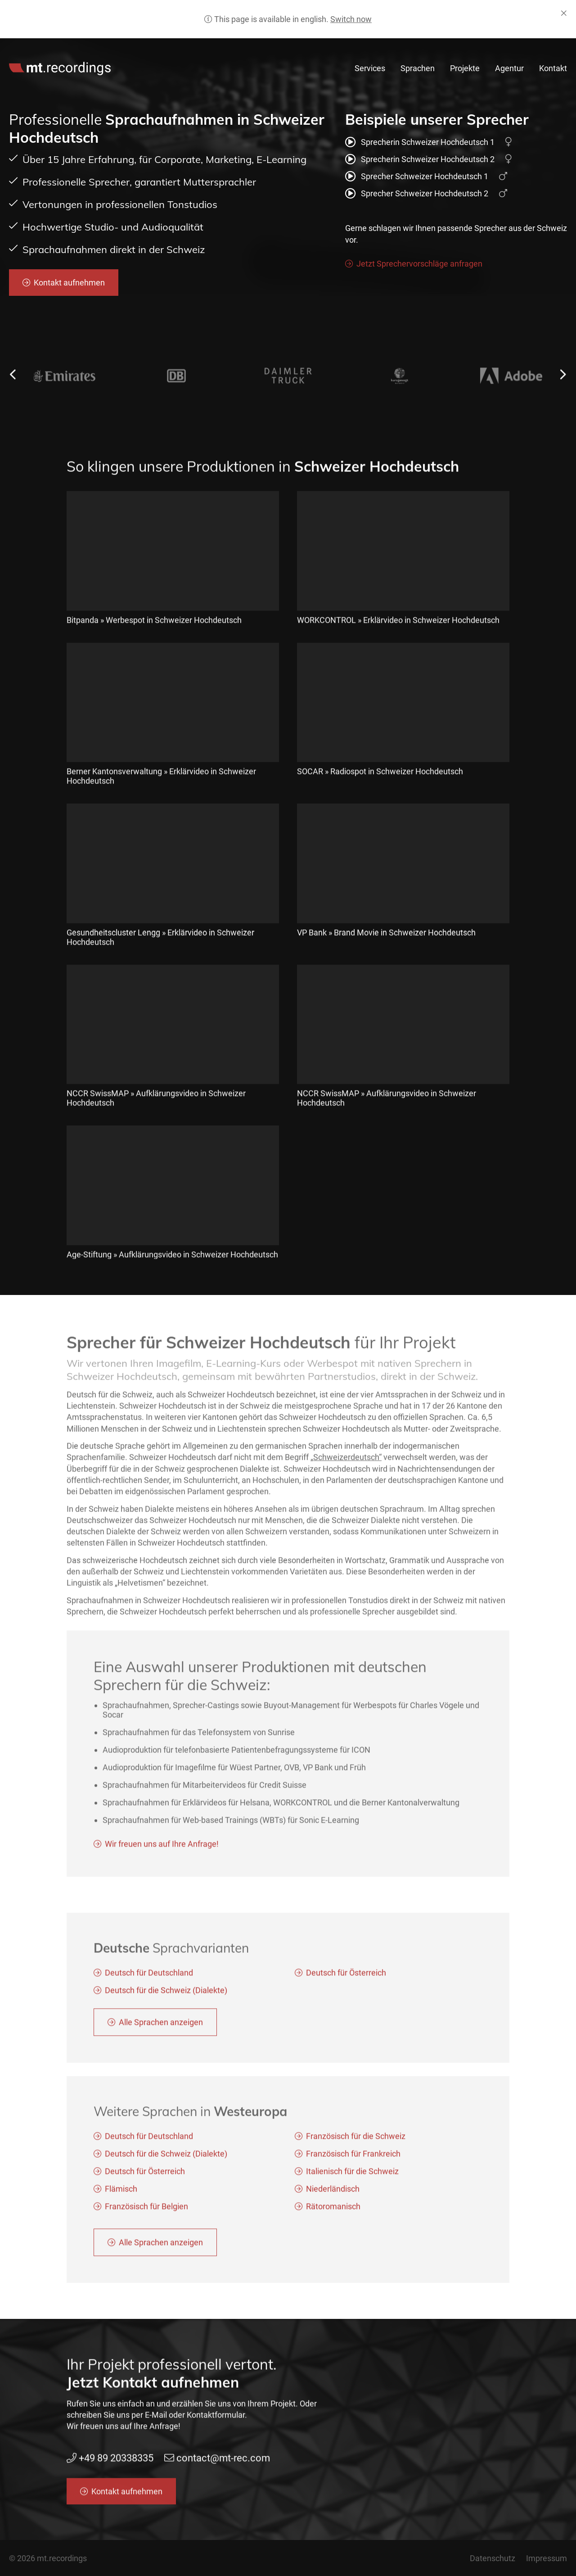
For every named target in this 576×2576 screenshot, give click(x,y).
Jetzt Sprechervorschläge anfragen (419, 263)
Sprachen (417, 68)
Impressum (546, 2558)
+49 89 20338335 (408, 48)
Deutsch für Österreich (346, 1983)
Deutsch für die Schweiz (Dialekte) (166, 2001)
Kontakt (553, 68)
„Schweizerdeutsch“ (346, 1468)
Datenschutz (492, 2558)
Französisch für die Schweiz (355, 2147)
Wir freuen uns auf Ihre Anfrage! (162, 1855)
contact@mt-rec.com (491, 48)
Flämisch (121, 2200)
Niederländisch (333, 2200)
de (563, 48)
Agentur (509, 68)
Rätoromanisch (333, 2217)
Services (370, 68)
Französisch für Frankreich (353, 2164)
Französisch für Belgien (146, 2217)
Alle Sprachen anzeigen (161, 2033)
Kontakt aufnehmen (69, 282)
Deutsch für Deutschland (149, 1983)
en (550, 48)
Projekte (465, 68)
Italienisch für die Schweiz (352, 2182)
